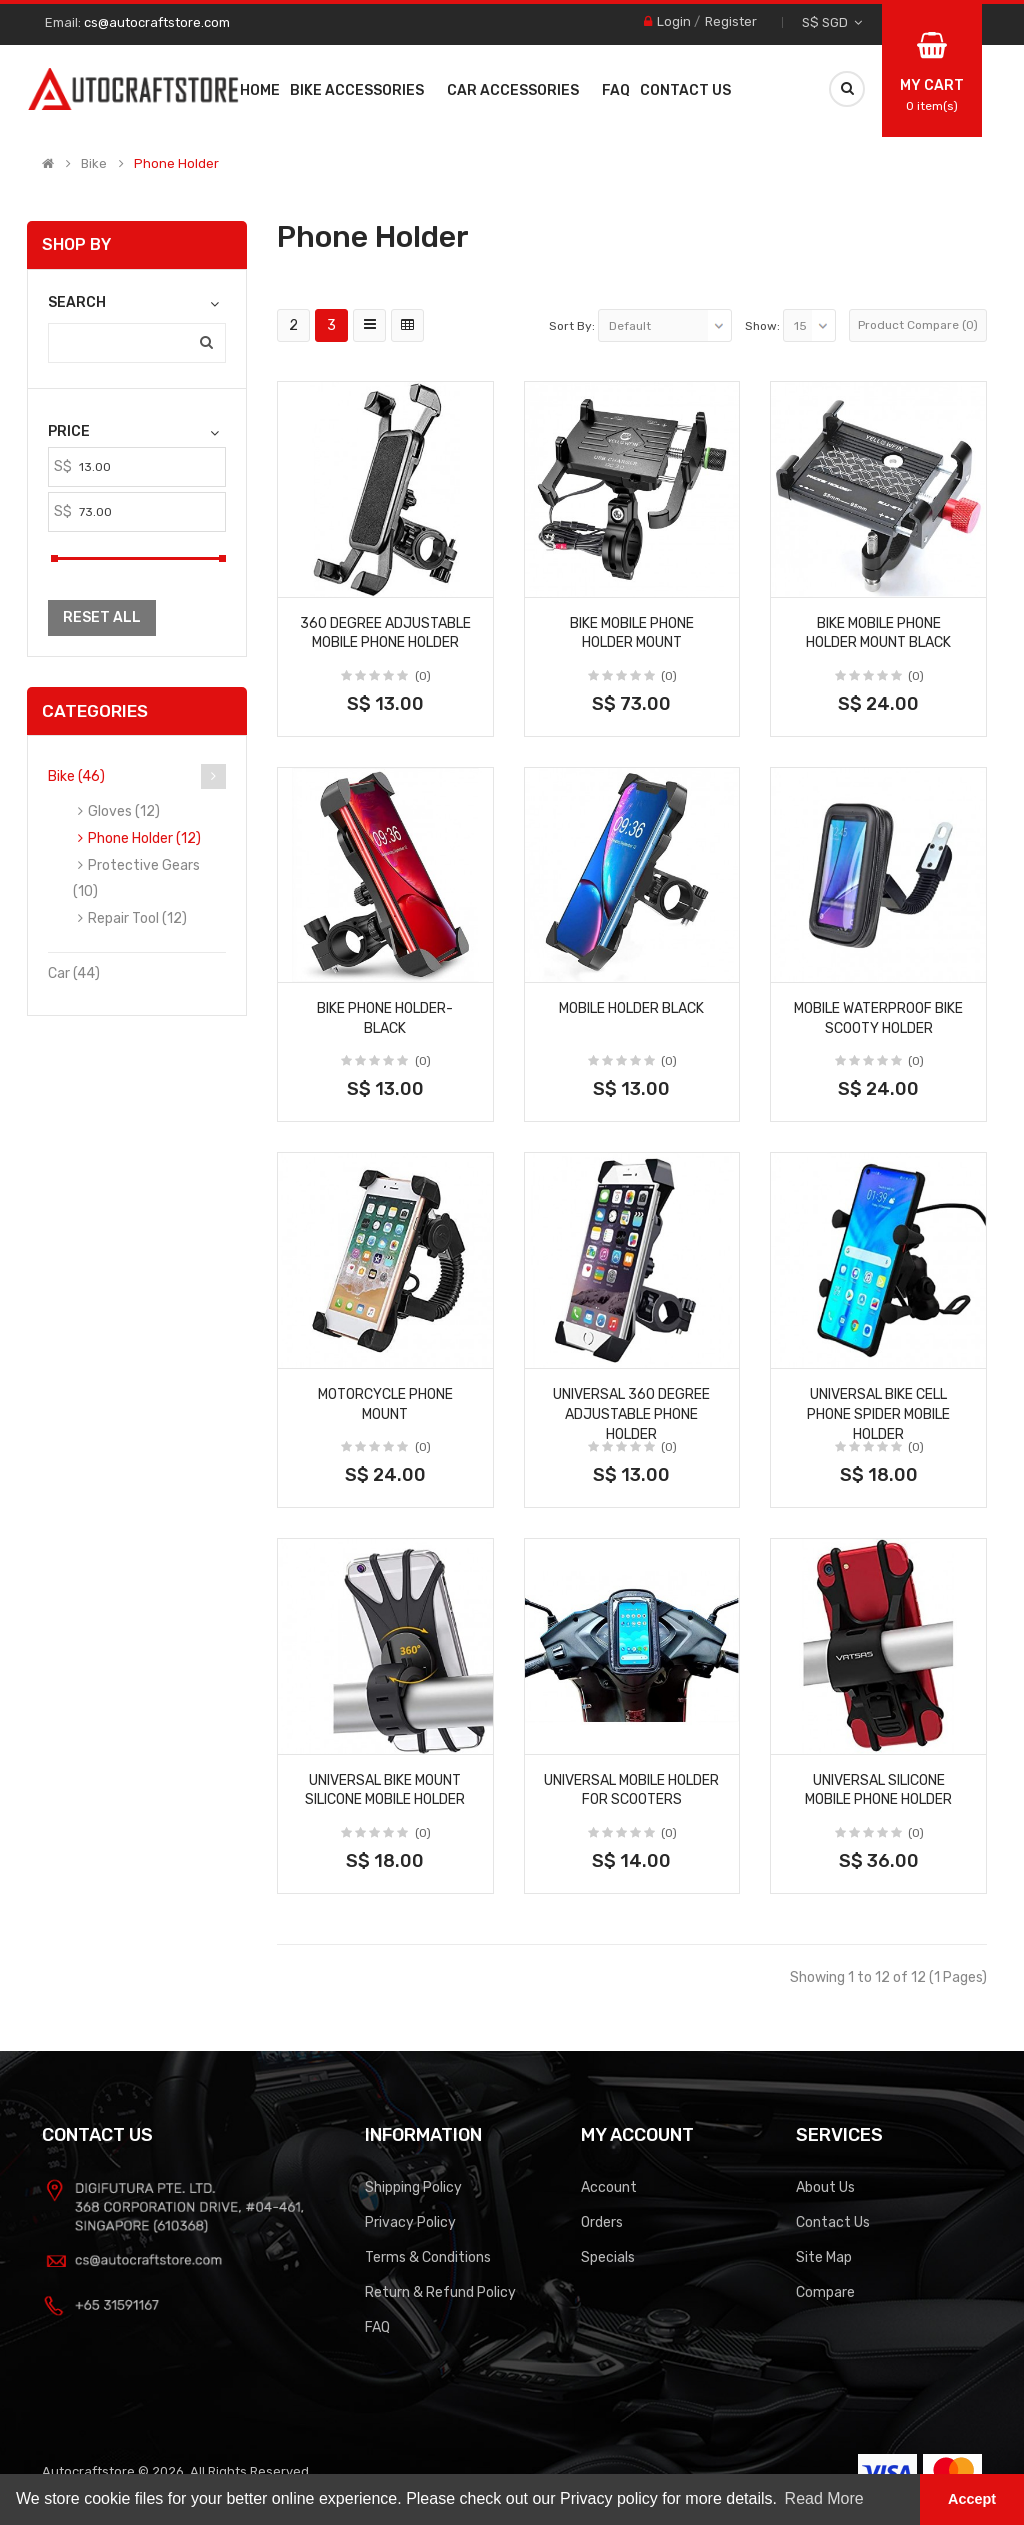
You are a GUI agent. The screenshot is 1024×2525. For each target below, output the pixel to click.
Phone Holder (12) (144, 838)
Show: (762, 326)
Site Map (824, 2257)
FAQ (377, 2327)
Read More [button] (824, 2498)
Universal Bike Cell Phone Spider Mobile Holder (878, 1414)
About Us (825, 2187)
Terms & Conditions (428, 2257)
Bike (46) (76, 776)
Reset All (102, 617)
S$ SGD (832, 22)
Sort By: (572, 326)
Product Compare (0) (918, 325)
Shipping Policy (413, 2187)
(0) (423, 676)
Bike (94, 164)
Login (674, 21)
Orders (602, 2222)
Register (731, 21)
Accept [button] (972, 2499)
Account (609, 2187)
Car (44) (74, 973)
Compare (825, 2292)
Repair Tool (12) (137, 918)
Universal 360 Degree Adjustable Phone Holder (631, 1414)
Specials (608, 2257)
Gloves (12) (124, 811)
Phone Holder (176, 164)
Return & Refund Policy (440, 2292)
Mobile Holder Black (631, 1008)
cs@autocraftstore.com (157, 22)
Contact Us (833, 2222)
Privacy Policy (410, 2222)
